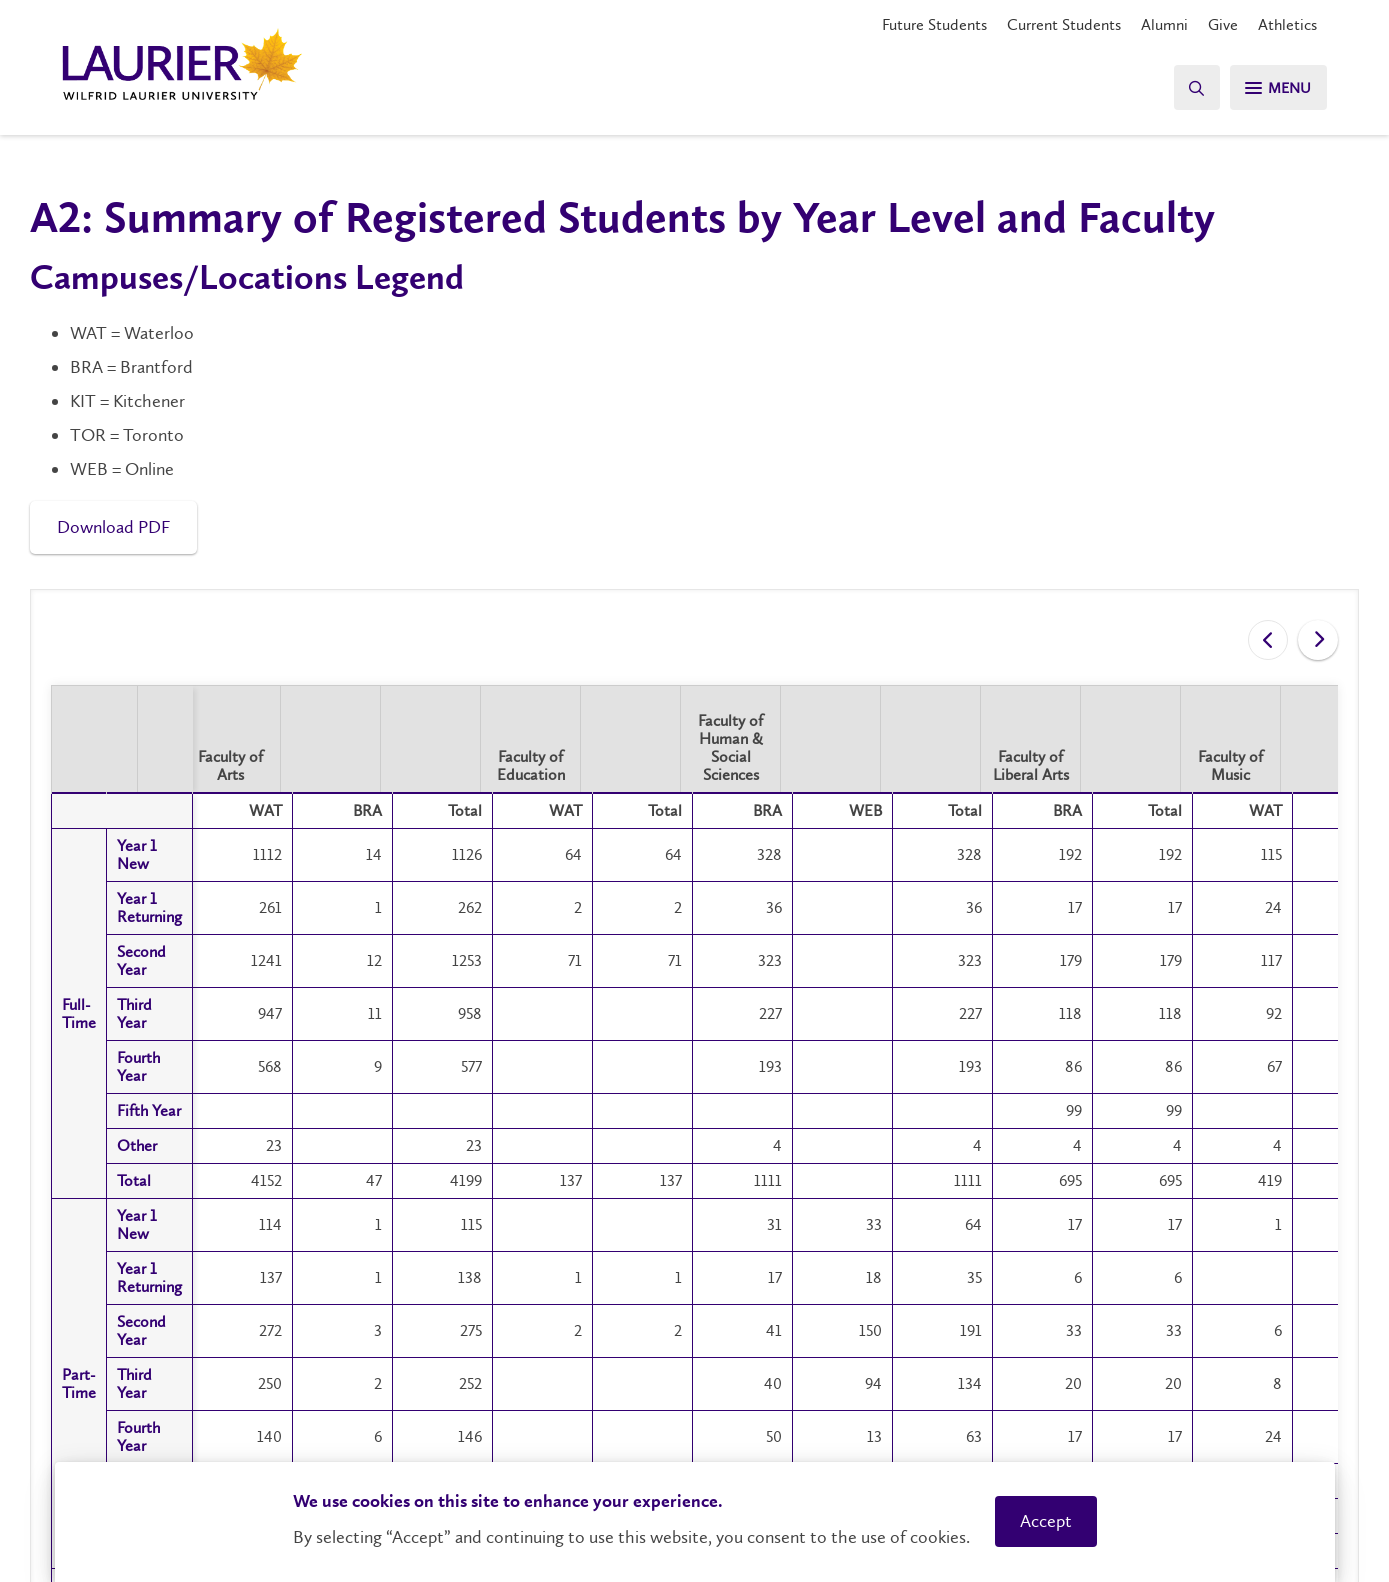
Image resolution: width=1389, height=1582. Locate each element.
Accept (1046, 1521)
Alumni (1164, 24)
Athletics (1287, 24)
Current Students (1064, 24)
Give (1223, 24)
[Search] (1189, 87)
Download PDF (113, 527)
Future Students (934, 24)
